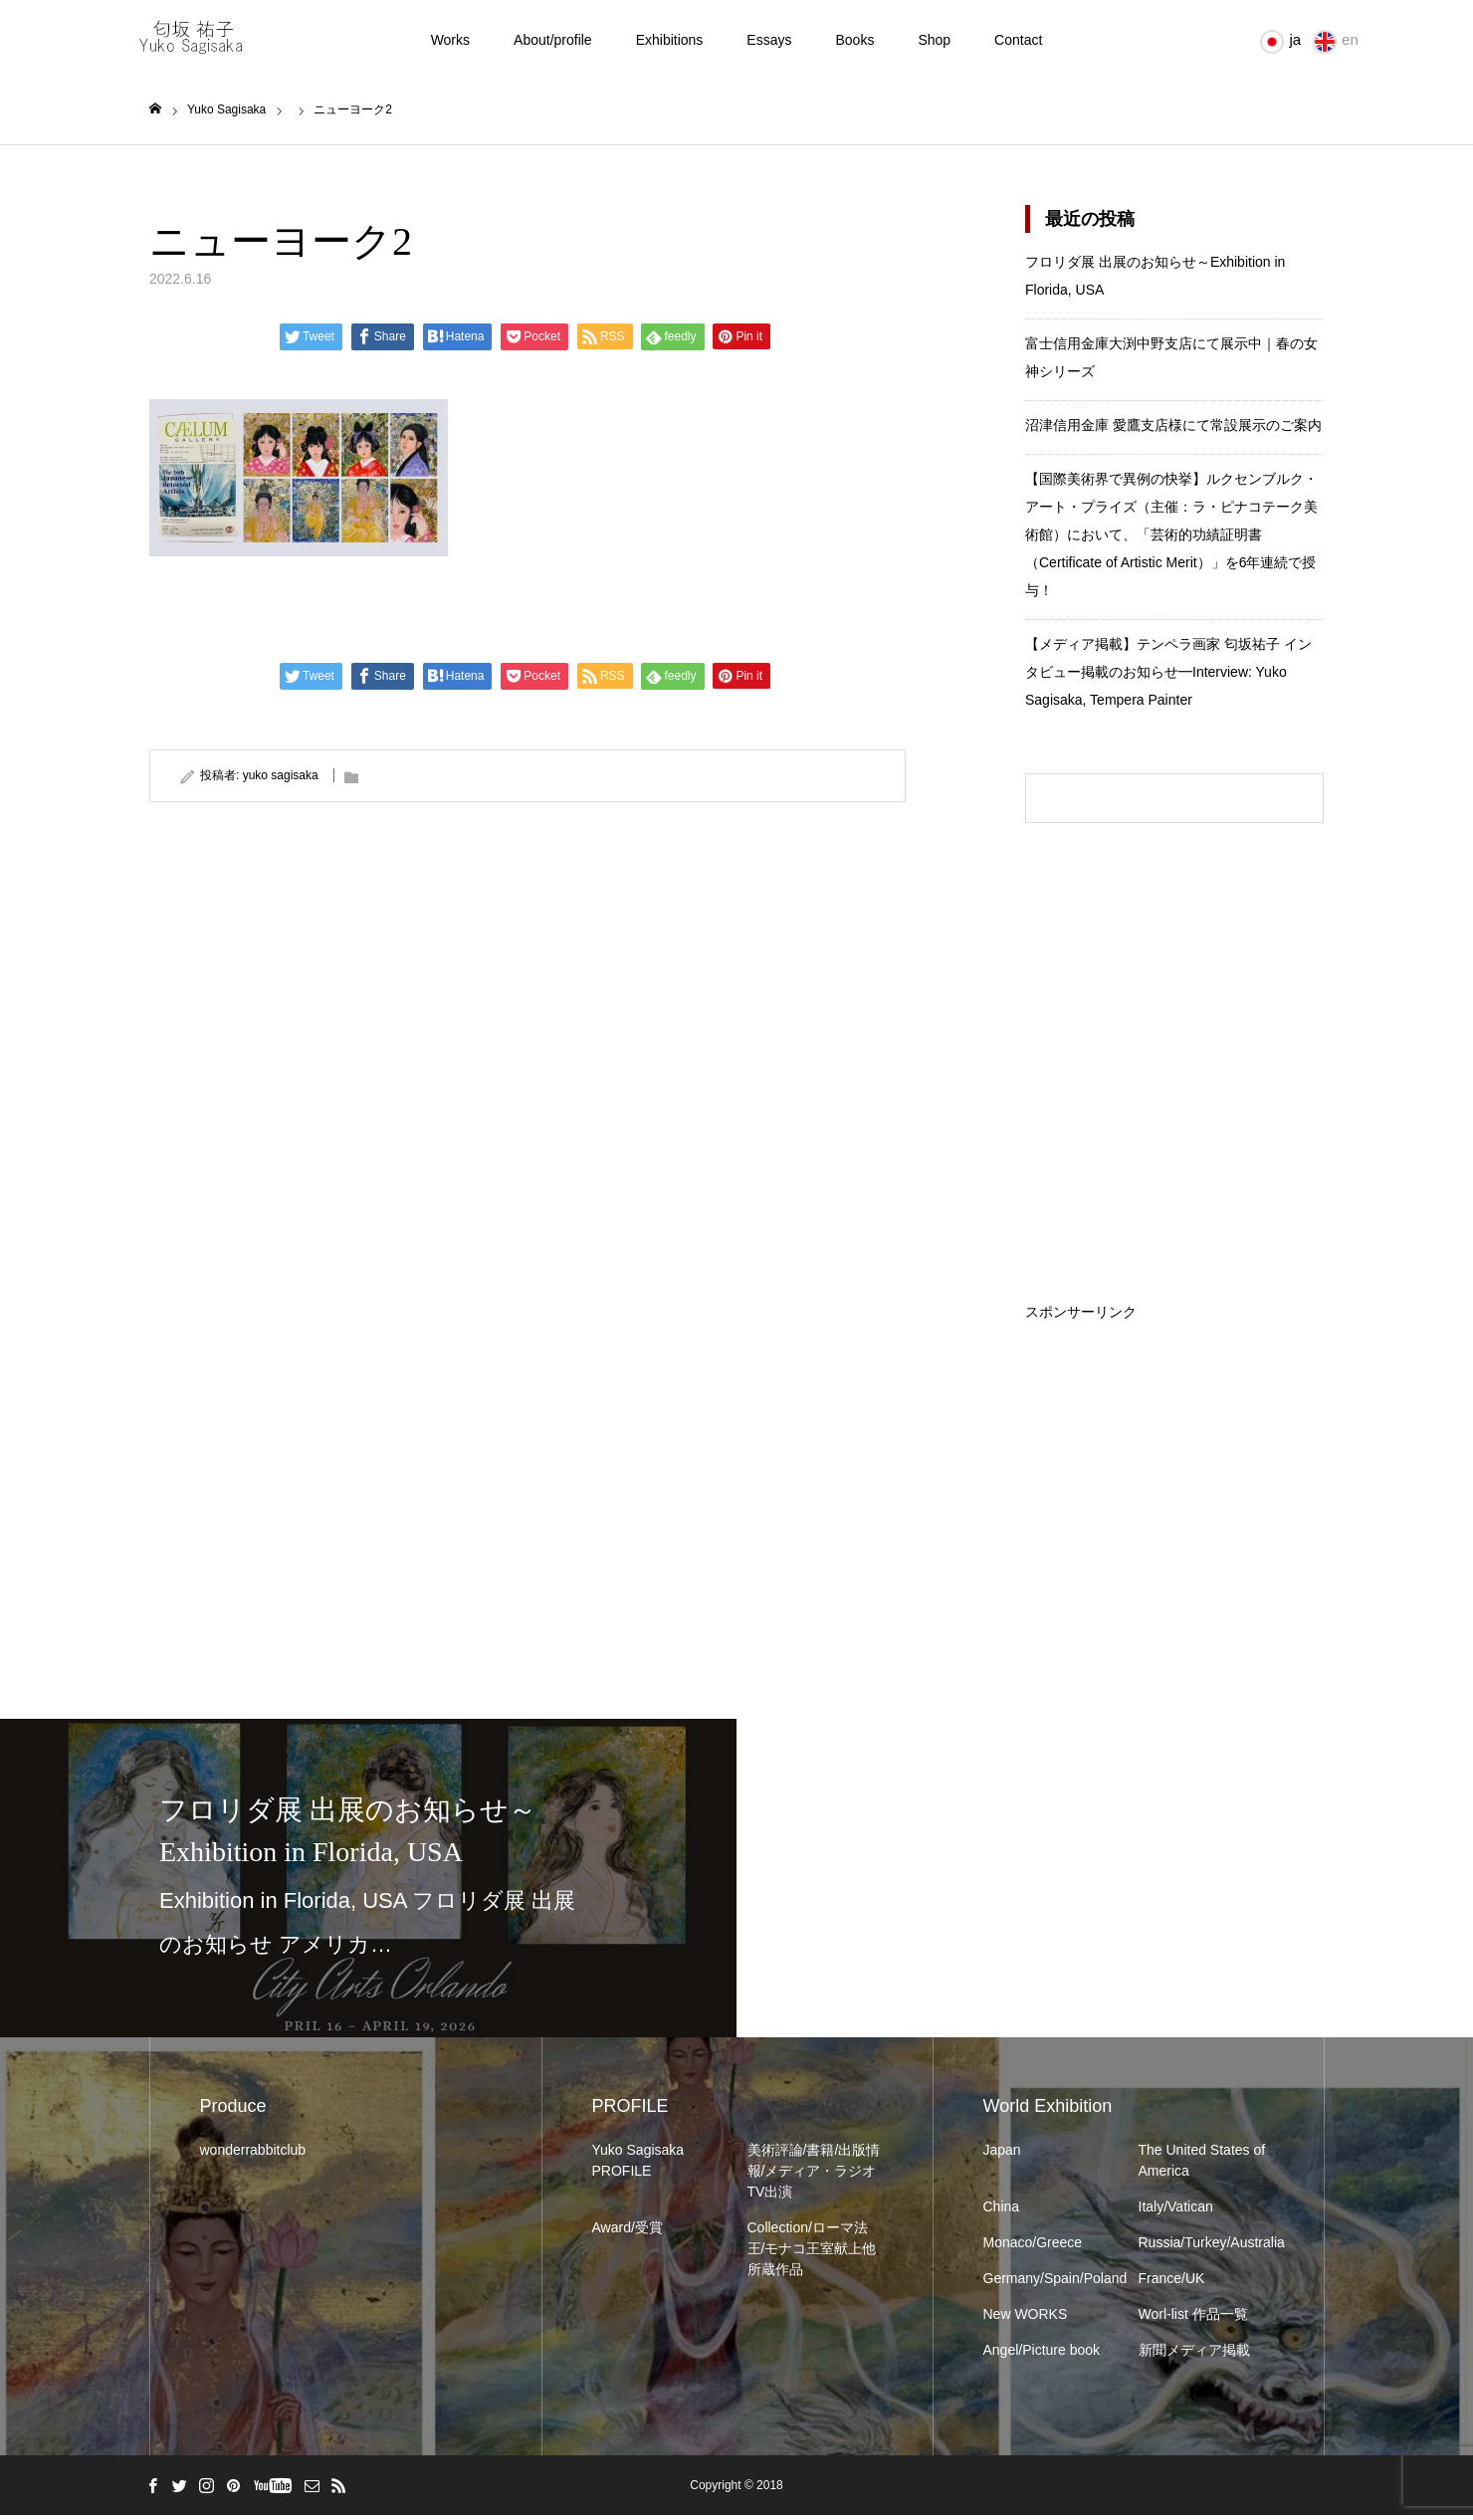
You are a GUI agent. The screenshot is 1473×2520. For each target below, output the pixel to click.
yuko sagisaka (280, 779)
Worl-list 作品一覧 (1193, 2319)
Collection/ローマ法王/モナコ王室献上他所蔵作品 (812, 2253)
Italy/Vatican (1176, 2211)
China (1001, 2211)
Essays (768, 40)
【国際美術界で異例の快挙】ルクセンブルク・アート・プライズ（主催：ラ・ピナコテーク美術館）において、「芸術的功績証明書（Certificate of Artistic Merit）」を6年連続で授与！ (1171, 539)
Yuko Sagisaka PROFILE (638, 2165)
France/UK (1172, 2283)
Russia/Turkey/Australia (1206, 2247)
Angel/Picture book (1042, 2355)
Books (854, 40)
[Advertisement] (1174, 1448)
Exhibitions (670, 40)
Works (450, 40)
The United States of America (1202, 2165)
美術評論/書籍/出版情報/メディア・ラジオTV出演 (814, 2176)
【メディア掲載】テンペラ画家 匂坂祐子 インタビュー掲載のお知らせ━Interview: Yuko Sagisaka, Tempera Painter (1168, 677)
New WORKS (1025, 2319)
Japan (1002, 2155)
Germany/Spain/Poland (1051, 2283)
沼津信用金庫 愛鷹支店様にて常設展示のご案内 (1173, 430)
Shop (934, 40)
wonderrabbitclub (253, 2155)
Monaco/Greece (1033, 2247)
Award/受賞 (627, 2232)
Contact (1018, 40)
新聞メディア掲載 (1194, 2355)
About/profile (553, 40)
